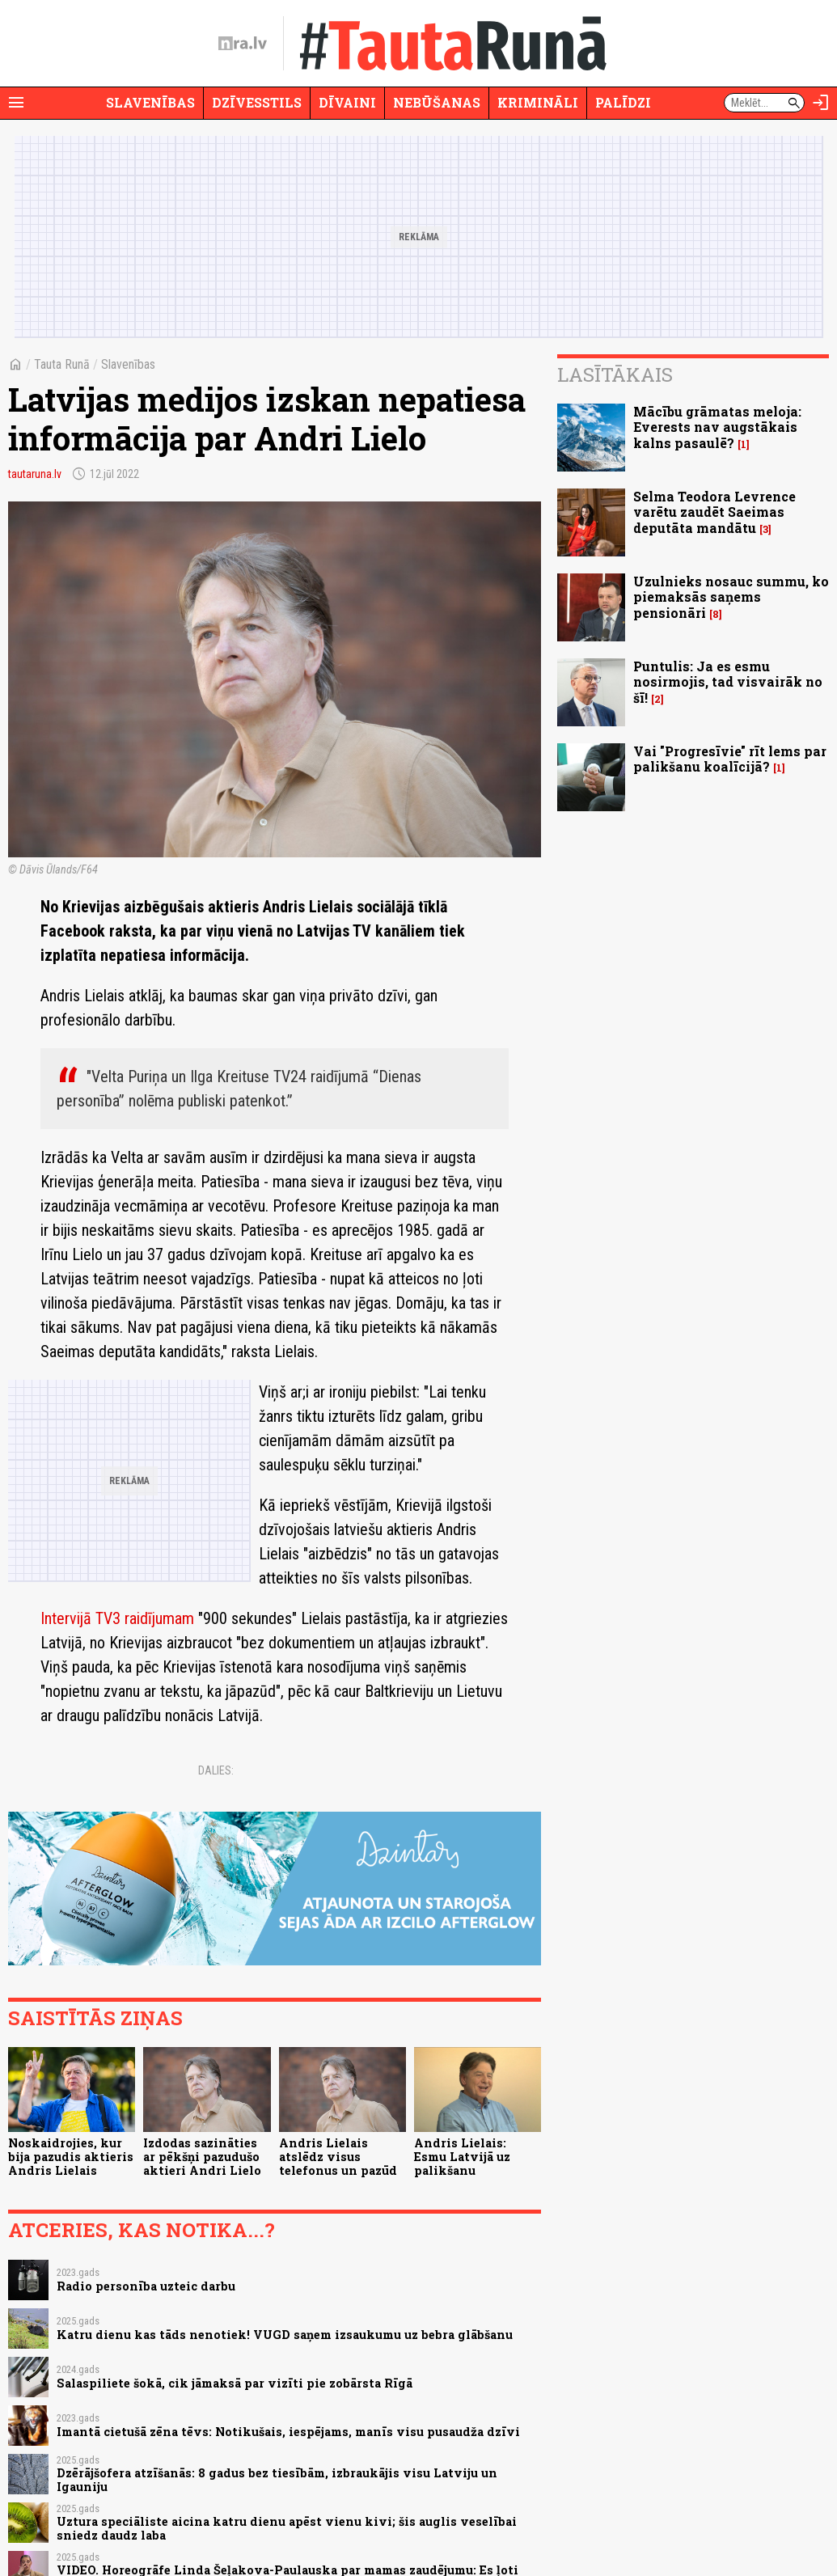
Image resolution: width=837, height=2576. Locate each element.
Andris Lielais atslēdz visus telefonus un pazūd (338, 2157)
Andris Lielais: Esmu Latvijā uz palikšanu (462, 2157)
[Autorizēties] (821, 103)
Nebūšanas (436, 102)
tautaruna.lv (34, 473)
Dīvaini (347, 102)
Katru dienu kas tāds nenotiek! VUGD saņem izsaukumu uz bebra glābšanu (285, 2334)
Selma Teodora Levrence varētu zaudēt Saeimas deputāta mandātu (714, 511)
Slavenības (150, 102)
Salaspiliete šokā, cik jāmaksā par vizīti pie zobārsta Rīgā (234, 2383)
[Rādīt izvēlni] (16, 103)
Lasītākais (615, 374)
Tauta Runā (62, 364)
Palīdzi (623, 102)
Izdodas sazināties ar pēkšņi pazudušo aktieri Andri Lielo (202, 2157)
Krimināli (537, 102)
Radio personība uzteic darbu (146, 2286)
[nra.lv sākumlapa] (242, 43)
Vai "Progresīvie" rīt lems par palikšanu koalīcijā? (729, 758)
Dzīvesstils (257, 102)
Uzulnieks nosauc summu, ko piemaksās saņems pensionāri (731, 596)
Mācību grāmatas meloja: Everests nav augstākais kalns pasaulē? (717, 426)
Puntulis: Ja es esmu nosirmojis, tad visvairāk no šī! (727, 681)
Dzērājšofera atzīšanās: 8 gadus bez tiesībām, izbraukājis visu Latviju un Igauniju (277, 2479)
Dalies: (216, 1770)
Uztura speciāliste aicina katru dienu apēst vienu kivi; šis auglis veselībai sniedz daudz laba (287, 2528)
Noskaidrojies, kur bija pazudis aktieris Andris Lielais (70, 2157)
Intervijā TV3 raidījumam (117, 1618)
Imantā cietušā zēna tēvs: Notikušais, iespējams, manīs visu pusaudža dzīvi (288, 2431)
